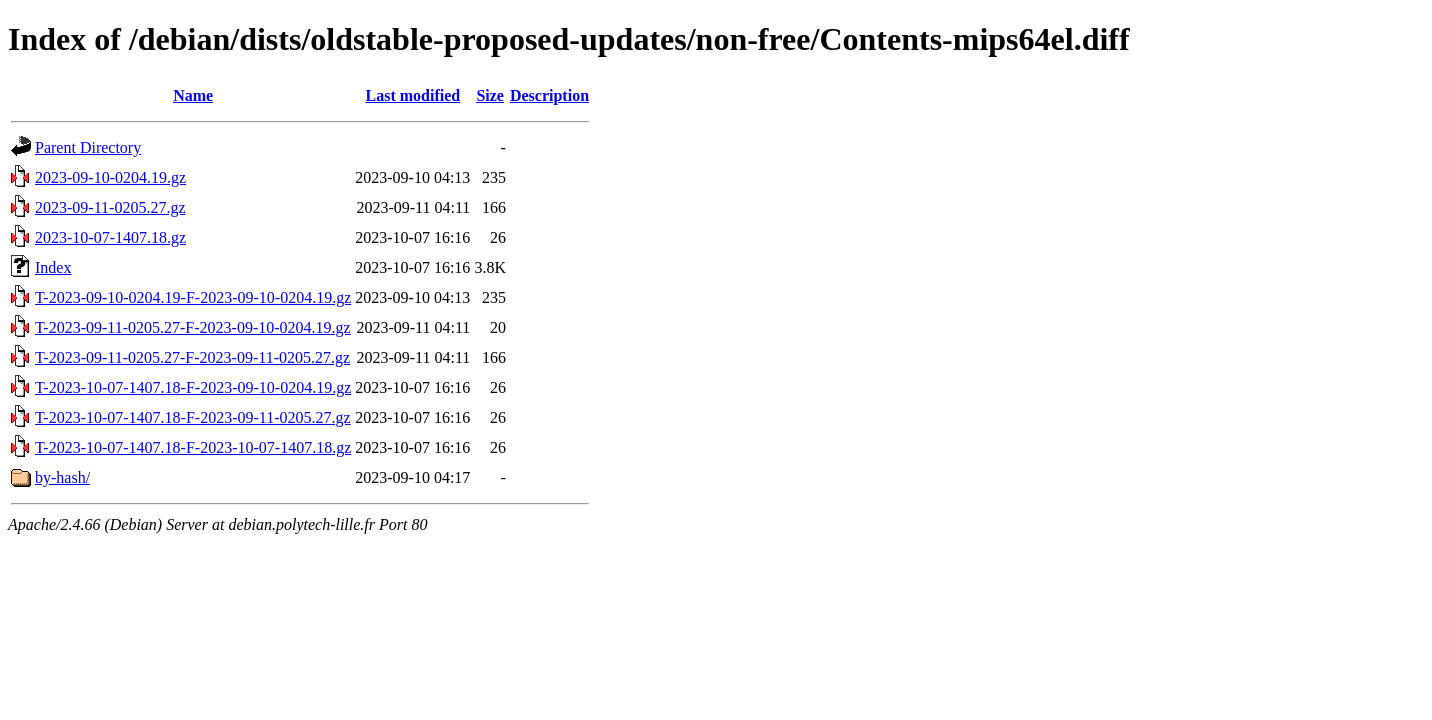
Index (53, 267)
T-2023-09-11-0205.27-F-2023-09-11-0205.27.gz (192, 357)
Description (549, 95)
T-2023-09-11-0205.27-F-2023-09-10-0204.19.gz (193, 327)
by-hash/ (62, 477)
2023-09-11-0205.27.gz (110, 207)
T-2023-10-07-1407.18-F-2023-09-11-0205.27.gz (193, 417)
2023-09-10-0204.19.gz (110, 177)
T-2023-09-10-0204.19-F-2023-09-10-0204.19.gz (193, 297)
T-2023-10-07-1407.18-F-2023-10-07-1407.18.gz (193, 447)
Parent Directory (88, 147)
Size (490, 95)
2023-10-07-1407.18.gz (110, 237)
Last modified (412, 95)
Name (193, 95)
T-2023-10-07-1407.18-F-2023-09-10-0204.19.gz (193, 387)
